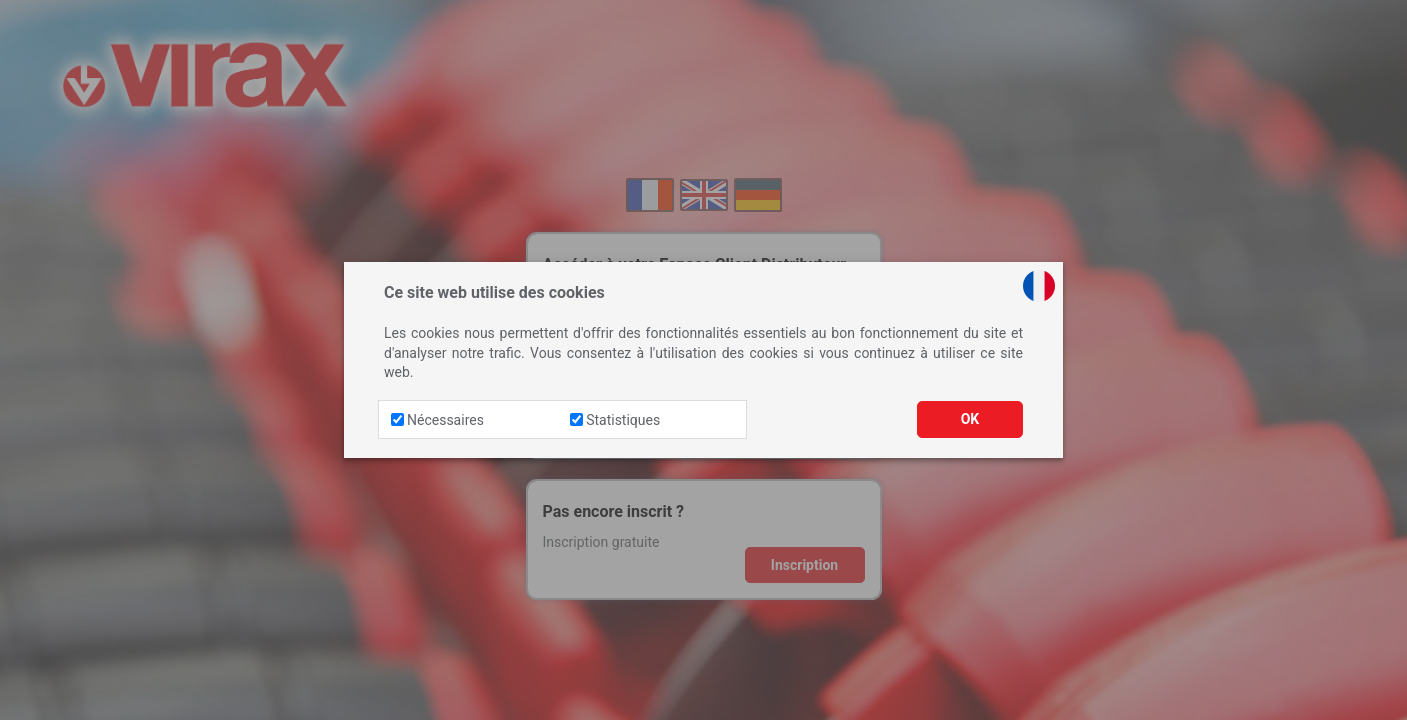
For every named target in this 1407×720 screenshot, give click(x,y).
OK (970, 419)
